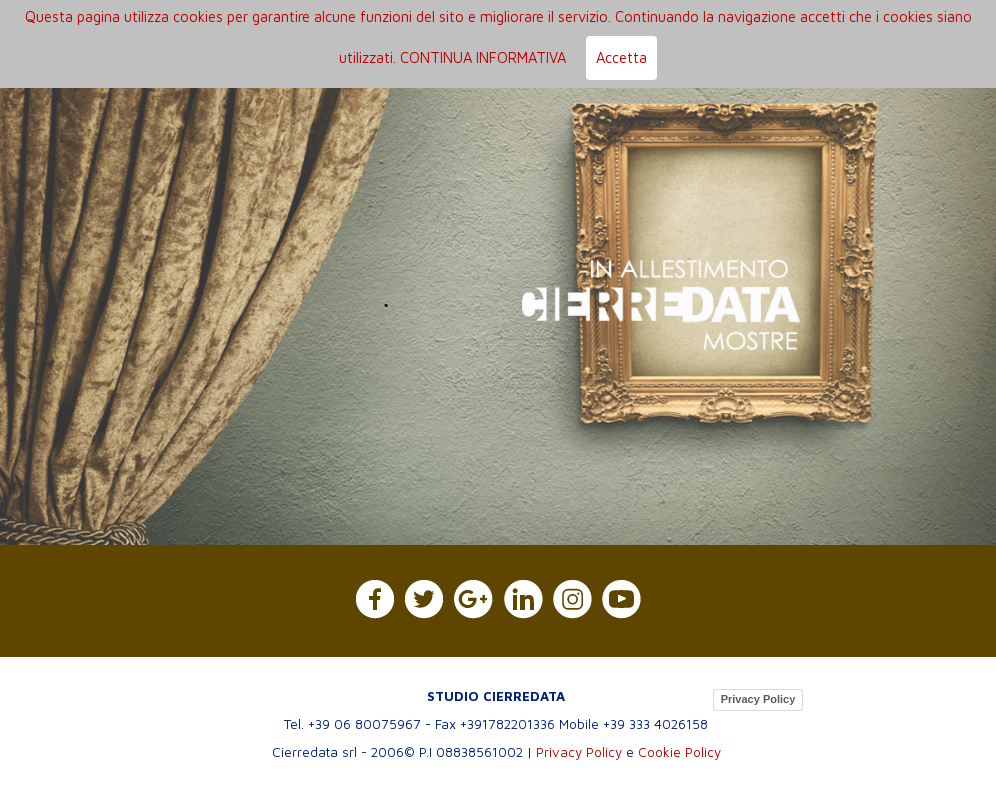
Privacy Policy (758, 699)
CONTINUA (436, 57)
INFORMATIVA (521, 57)
